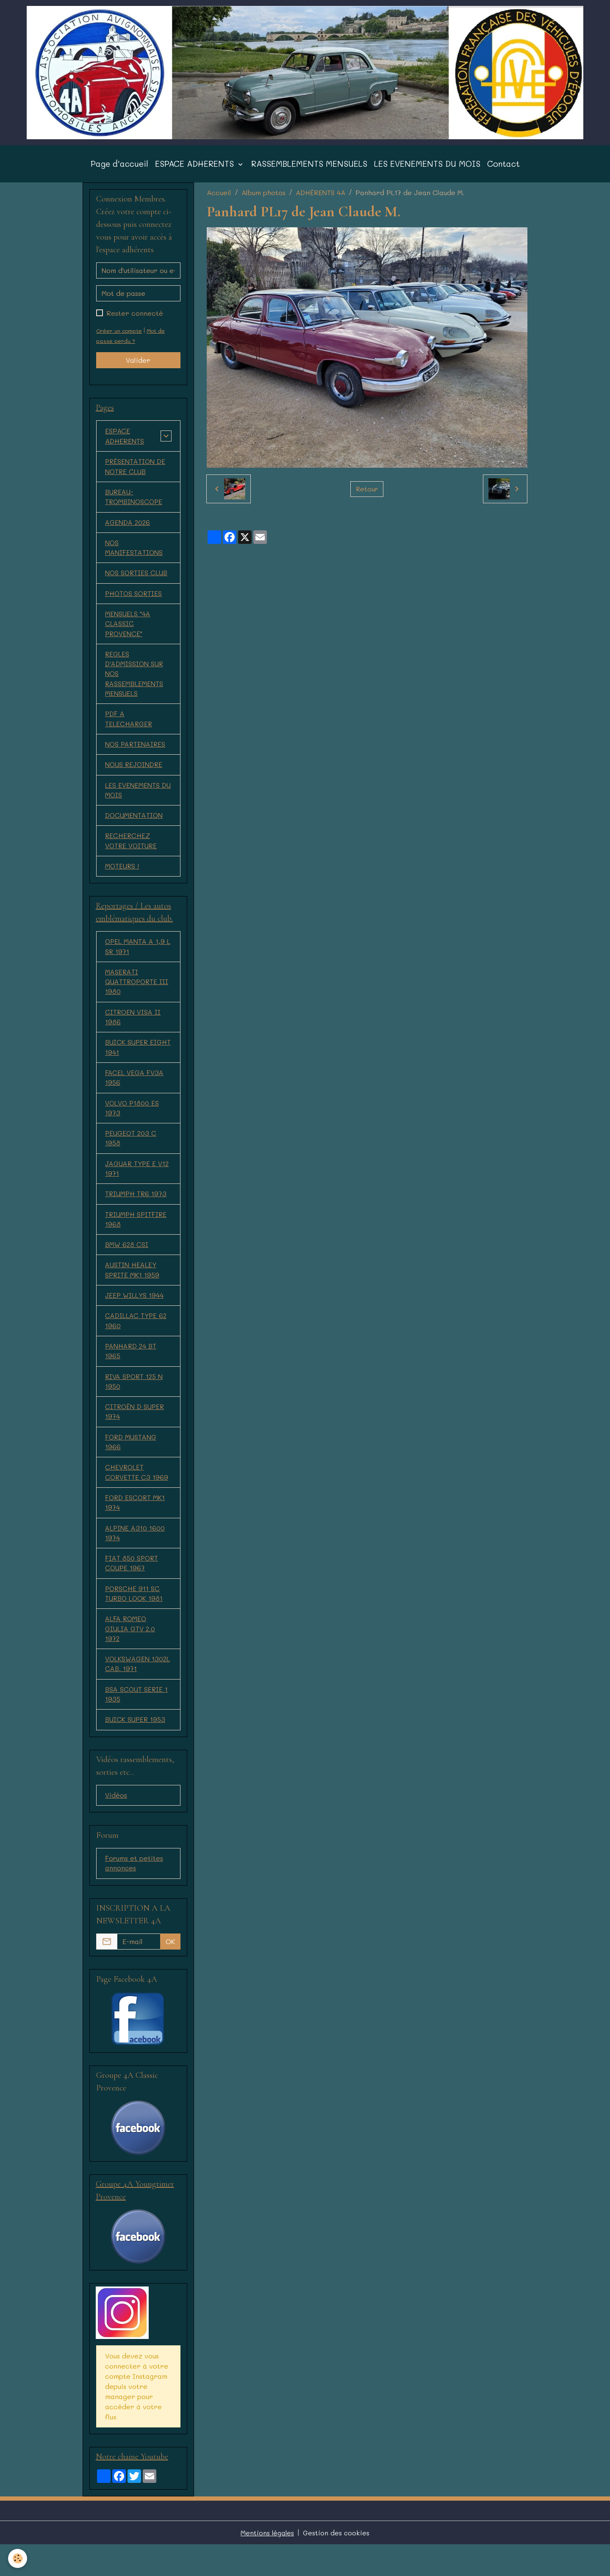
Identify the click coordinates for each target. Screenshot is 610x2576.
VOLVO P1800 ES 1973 (133, 1125)
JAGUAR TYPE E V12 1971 (138, 1187)
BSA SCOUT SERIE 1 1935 (137, 1723)
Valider (138, 365)
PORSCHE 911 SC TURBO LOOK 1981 (134, 1620)
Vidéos (116, 1825)
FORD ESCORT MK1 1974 (135, 1527)
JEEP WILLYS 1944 (135, 1316)
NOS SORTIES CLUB (137, 581)
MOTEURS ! (122, 880)
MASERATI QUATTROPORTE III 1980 (138, 997)
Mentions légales (267, 2563)
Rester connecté (134, 318)
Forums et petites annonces (134, 1893)
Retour (366, 494)
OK (170, 1972)
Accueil (219, 198)
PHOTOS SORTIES (134, 602)
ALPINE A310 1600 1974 (135, 1558)
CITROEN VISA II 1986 (133, 1033)
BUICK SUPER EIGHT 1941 (127, 1063)
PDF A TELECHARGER (129, 730)
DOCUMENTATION (134, 828)
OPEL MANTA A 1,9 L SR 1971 (138, 961)
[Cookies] (18, 2558)
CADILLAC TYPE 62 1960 (136, 1342)
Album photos (263, 198)
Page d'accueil (119, 169)
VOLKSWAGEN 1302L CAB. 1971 (138, 1692)
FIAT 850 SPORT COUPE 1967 (132, 1589)
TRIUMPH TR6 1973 (136, 1213)
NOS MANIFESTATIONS (134, 555)
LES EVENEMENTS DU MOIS (427, 169)
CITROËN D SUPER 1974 (135, 1435)
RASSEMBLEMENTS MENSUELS (309, 169)
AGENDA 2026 (128, 529)
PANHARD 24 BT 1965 (131, 1373)
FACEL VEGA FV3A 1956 (134, 1094)
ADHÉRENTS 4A (320, 198)
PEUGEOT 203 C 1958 (131, 1156)
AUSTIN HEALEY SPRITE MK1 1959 (132, 1290)
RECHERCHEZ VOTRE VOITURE (131, 854)
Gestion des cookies (336, 2563)
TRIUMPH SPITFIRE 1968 (136, 1239)
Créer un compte (119, 336)
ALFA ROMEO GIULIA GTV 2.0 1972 (130, 1656)
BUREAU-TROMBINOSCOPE (134, 503)
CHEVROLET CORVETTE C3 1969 (137, 1496)
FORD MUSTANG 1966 (131, 1466)
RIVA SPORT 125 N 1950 (135, 1404)
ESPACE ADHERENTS (195, 169)
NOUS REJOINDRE (134, 776)
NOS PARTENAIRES (136, 756)
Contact (503, 169)
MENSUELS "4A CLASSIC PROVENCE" (127, 633)
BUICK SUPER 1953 (135, 1749)
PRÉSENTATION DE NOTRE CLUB (135, 473)
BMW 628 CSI (127, 1264)
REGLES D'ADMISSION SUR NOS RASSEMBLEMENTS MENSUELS (134, 684)
